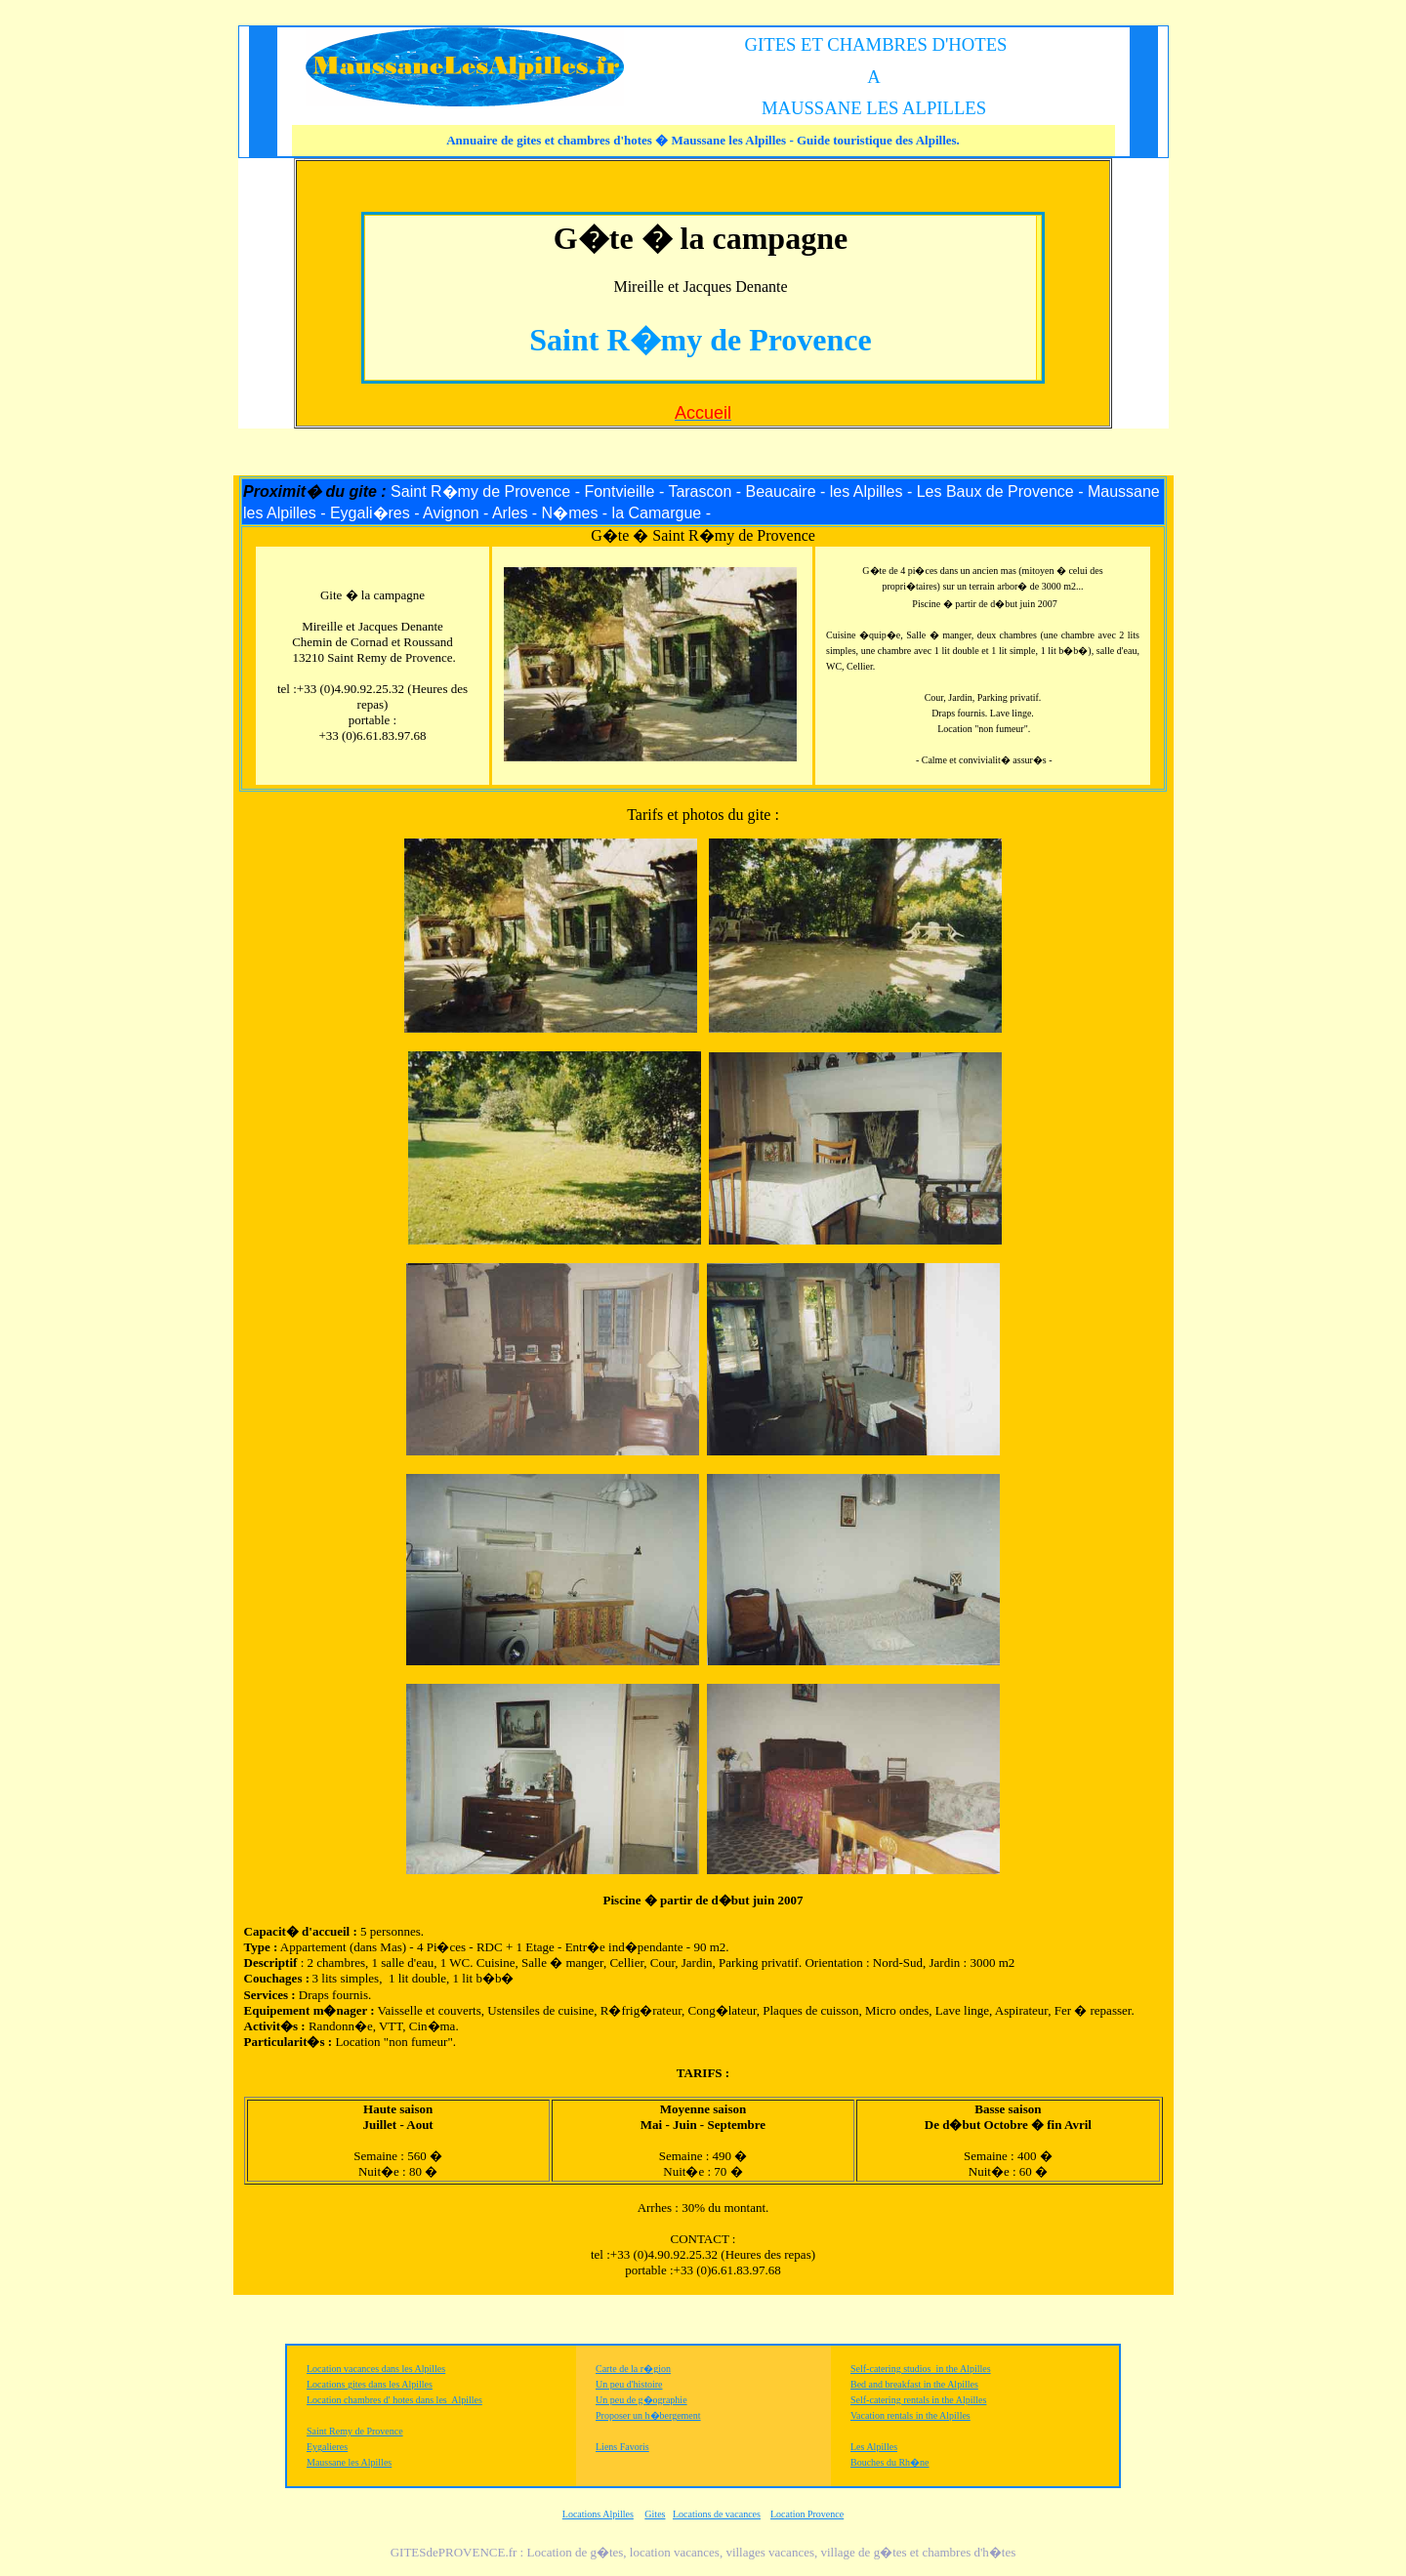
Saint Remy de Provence (355, 2431)
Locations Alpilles (598, 2514)
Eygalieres (327, 2446)
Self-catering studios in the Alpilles (920, 2368)
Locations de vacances (717, 2514)
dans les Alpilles (399, 2384)
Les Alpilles (873, 2446)
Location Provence (807, 2514)
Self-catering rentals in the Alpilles (918, 2399)
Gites (654, 2514)
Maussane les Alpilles (349, 2462)
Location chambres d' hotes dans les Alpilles (394, 2399)
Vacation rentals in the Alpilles (910, 2415)
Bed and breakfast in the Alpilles (914, 2384)
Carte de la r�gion (633, 2368)
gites (357, 2384)
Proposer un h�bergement (648, 2415)
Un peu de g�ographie (641, 2399)
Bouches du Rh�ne (890, 2462)
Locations (327, 2384)
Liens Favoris (622, 2446)
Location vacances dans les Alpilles (376, 2368)
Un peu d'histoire (629, 2384)
